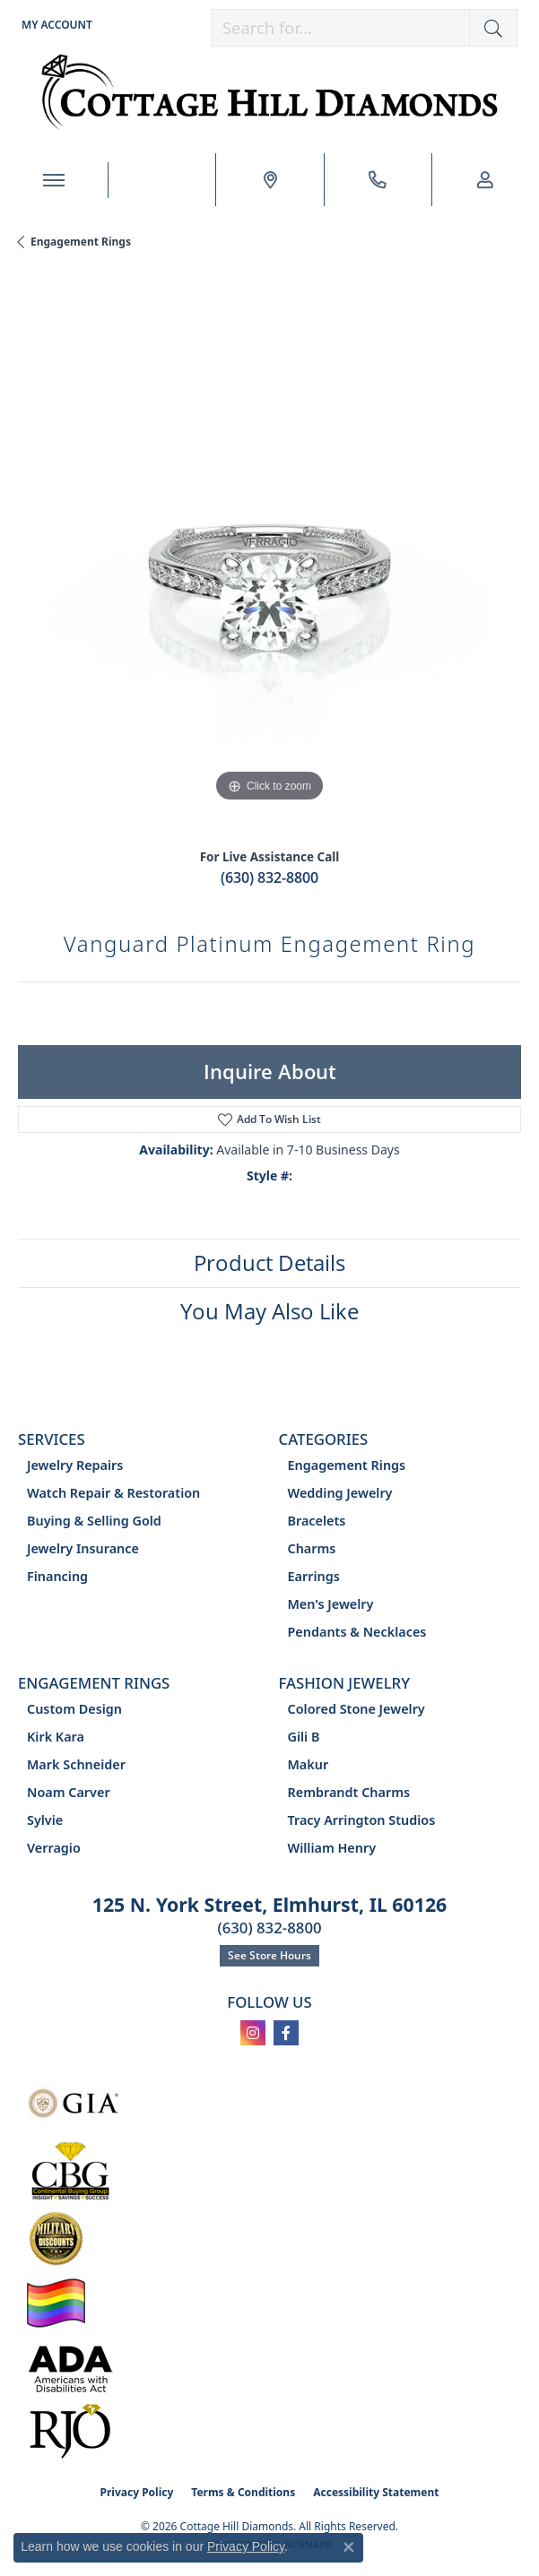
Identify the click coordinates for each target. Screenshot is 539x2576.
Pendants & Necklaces (357, 1631)
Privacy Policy (137, 2492)
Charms (312, 1548)
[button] (55, 24)
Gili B (304, 1736)
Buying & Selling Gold (94, 1520)
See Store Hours (269, 1955)
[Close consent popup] (348, 2547)
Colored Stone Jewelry (356, 1708)
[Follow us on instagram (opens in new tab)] (252, 2032)
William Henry (332, 1847)
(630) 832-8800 (269, 877)
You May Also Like (269, 1311)
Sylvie (45, 1819)
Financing (57, 1576)
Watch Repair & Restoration (113, 1492)
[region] (269, 555)
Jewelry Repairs (75, 1465)
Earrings (314, 1576)
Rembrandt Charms (349, 1792)
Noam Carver (68, 1792)
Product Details (269, 1262)
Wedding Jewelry (340, 1492)
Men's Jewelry (331, 1603)
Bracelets (317, 1520)
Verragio (54, 1847)
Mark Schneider (76, 1764)
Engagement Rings (80, 241)
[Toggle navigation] (54, 180)
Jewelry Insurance (83, 1548)
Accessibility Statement (376, 2492)
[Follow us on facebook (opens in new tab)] (286, 2032)
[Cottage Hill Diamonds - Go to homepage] (269, 92)
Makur (308, 1764)
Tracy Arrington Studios (362, 1819)
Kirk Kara (55, 1736)
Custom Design (74, 1708)
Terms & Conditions (243, 2492)
